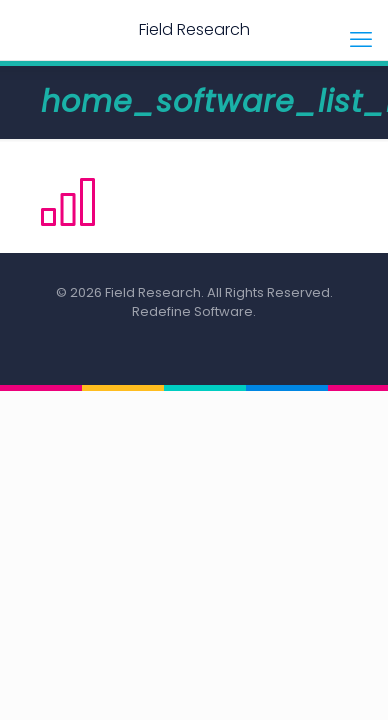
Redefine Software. (194, 311)
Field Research (194, 29)
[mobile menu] (361, 40)
